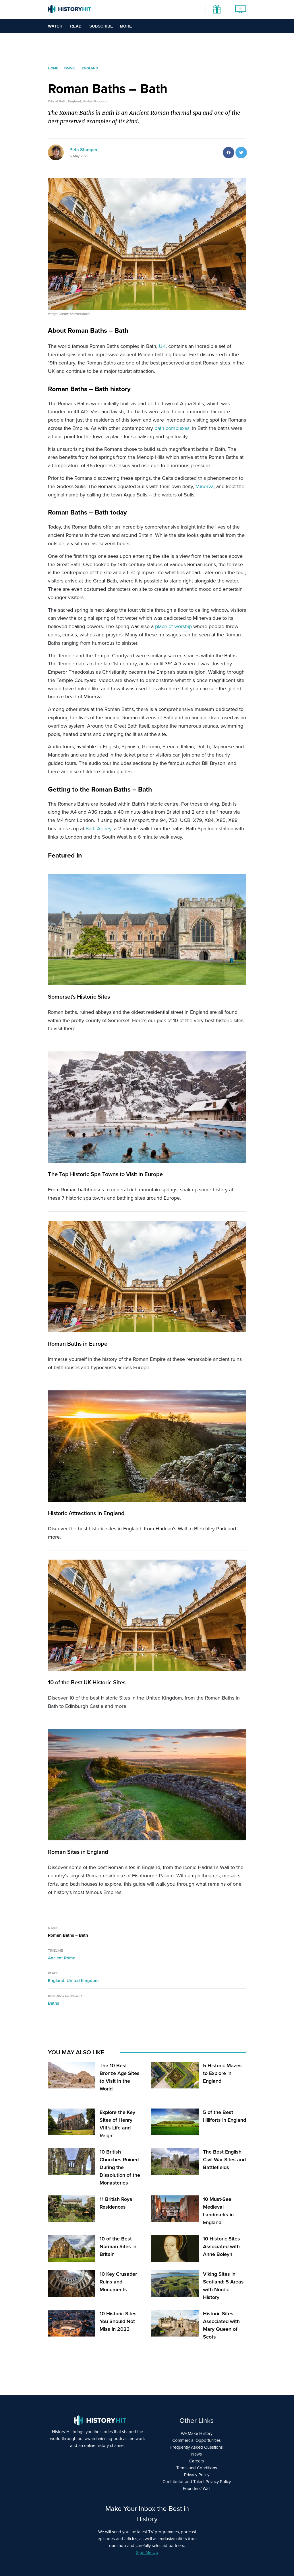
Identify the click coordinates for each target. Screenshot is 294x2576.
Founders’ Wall (196, 2488)
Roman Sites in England (78, 1852)
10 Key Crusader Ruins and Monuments (118, 2281)
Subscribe (101, 26)
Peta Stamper (83, 149)
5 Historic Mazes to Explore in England (222, 2073)
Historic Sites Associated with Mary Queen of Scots (221, 2325)
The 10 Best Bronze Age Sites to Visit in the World (120, 2077)
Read (76, 26)
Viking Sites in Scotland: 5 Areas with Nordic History (223, 2285)
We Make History (196, 2433)
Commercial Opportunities (196, 2440)
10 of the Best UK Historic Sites (86, 1682)
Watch (55, 26)
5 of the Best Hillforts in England (224, 2116)
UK (162, 346)
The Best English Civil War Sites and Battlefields (224, 2159)
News (196, 2454)
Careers (196, 2461)
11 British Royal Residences (117, 2203)
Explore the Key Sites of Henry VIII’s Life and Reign (117, 2124)
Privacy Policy (196, 2475)
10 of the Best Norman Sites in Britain (118, 2246)
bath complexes (171, 428)
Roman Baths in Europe (77, 1343)
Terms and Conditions (196, 2468)
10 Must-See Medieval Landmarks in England (218, 2210)
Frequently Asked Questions (196, 2447)
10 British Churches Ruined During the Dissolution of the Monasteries (120, 2167)
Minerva (205, 486)
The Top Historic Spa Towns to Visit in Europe (105, 1174)
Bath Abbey (98, 828)
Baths (53, 2003)
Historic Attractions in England (86, 1513)
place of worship (173, 626)
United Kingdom (83, 1980)
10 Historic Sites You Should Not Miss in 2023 (118, 2321)
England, (57, 1980)
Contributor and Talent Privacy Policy (197, 2481)
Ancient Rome (61, 1958)
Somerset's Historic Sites (79, 996)
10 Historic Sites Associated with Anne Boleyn (221, 2246)
